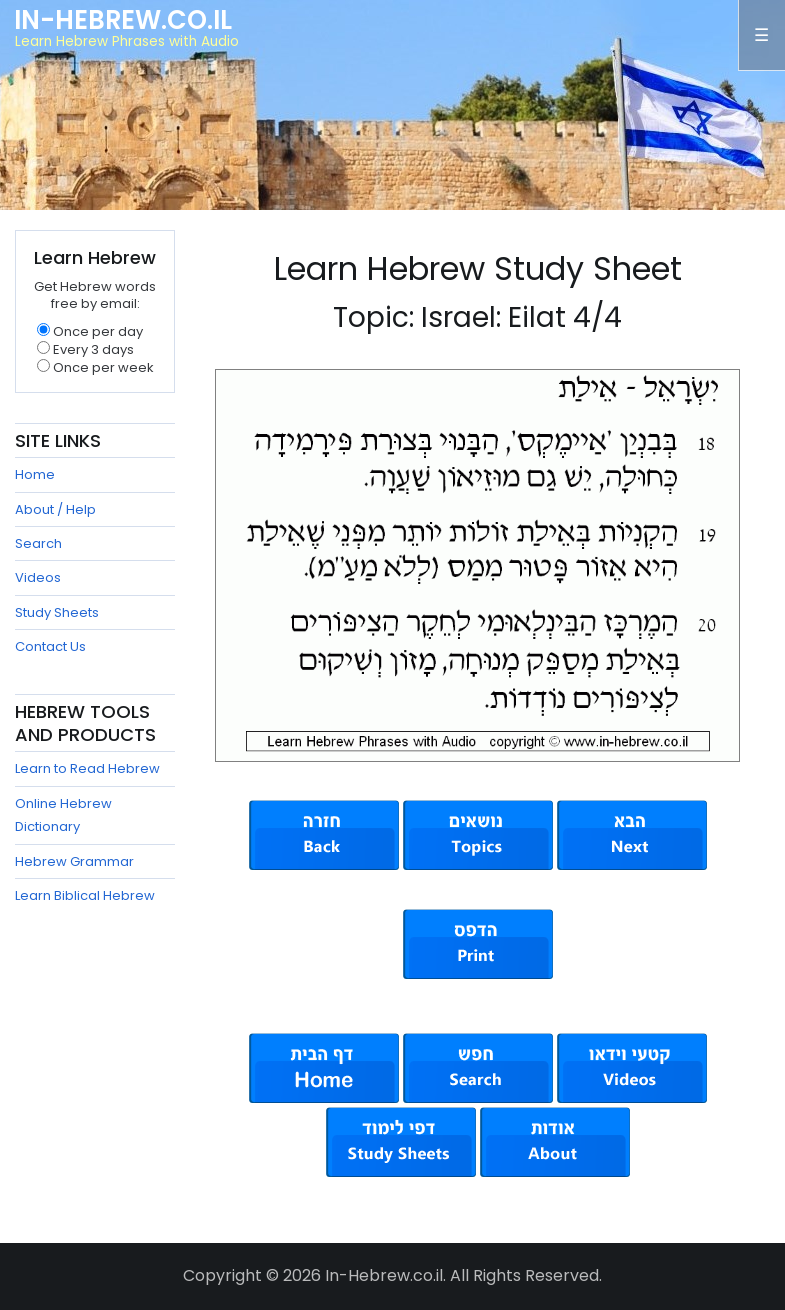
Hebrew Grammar (74, 861)
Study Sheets (57, 612)
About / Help (55, 509)
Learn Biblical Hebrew (85, 895)
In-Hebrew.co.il (123, 20)
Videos (38, 577)
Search (38, 543)
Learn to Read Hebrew (87, 768)
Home (35, 474)
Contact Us (50, 646)
